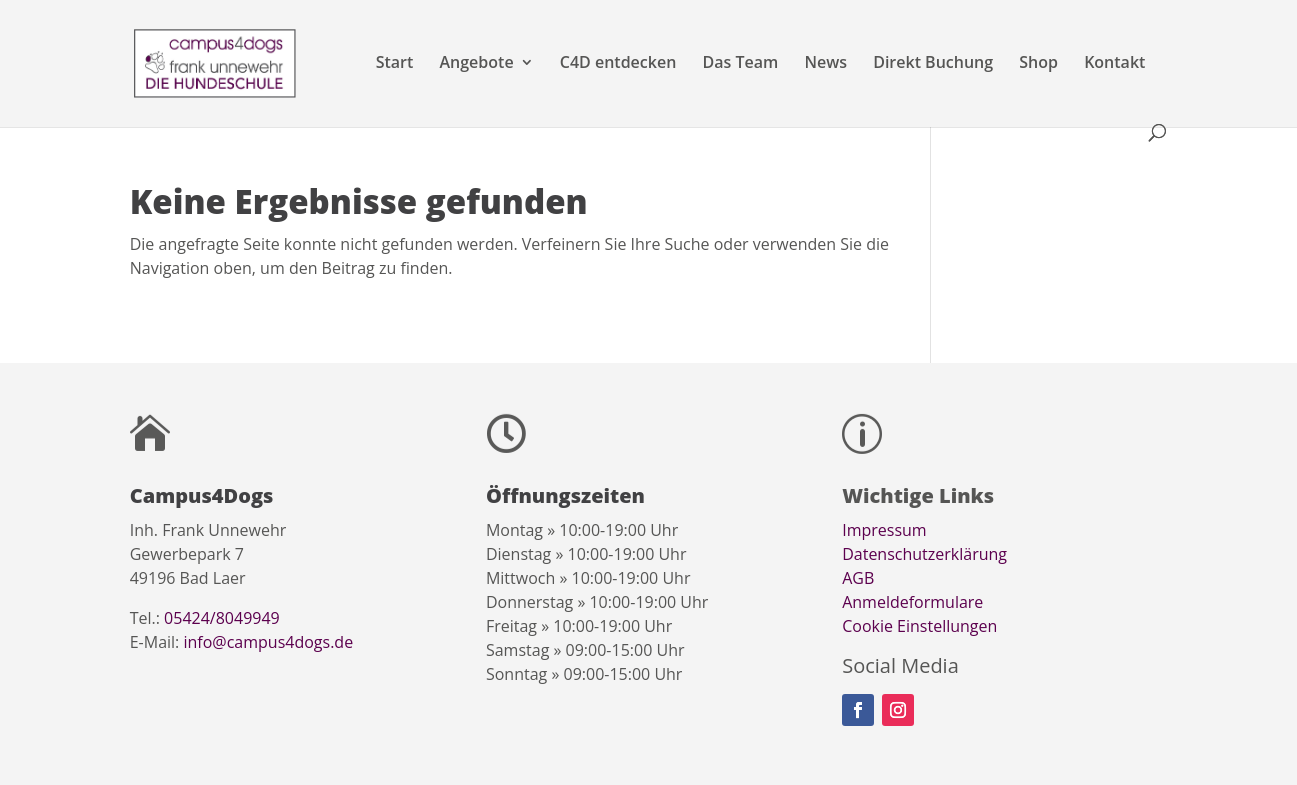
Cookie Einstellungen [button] (919, 626)
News (825, 64)
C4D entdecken (618, 64)
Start (395, 64)
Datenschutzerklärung (924, 554)
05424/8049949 (222, 618)
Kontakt (1114, 64)
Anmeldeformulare (912, 602)
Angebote (477, 64)
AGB (858, 578)
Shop (1038, 64)
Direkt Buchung (933, 64)
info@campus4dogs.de (268, 642)
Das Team (740, 64)
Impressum (884, 530)
